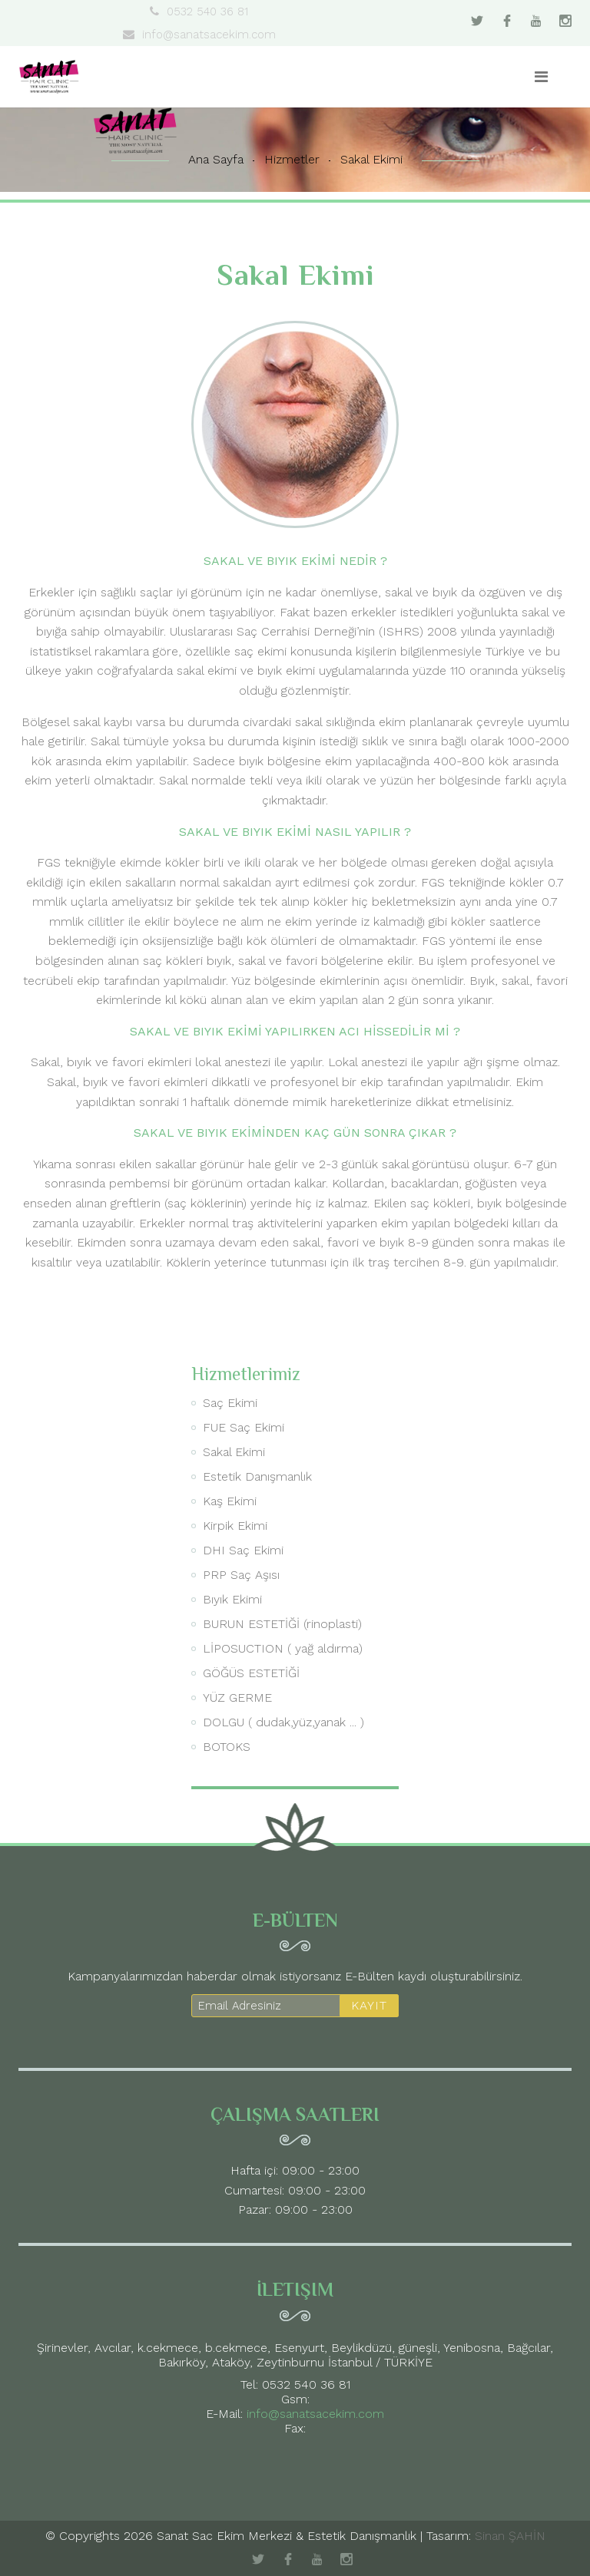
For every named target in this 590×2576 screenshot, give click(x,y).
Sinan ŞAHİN (510, 2535)
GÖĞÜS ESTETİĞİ (251, 1673)
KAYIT (369, 2005)
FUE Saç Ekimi (243, 1427)
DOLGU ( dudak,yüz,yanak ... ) (283, 1722)
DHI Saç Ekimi (243, 1550)
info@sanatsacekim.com (199, 34)
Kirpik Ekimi (235, 1525)
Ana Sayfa (216, 159)
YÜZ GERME (237, 1697)
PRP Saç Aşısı (241, 1574)
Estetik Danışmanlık (257, 1476)
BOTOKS (226, 1746)
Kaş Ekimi (230, 1501)
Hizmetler (292, 159)
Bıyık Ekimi (232, 1599)
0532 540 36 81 (199, 11)
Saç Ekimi (230, 1402)
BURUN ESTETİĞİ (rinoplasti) (282, 1624)
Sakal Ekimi (371, 159)
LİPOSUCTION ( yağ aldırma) (283, 1648)
